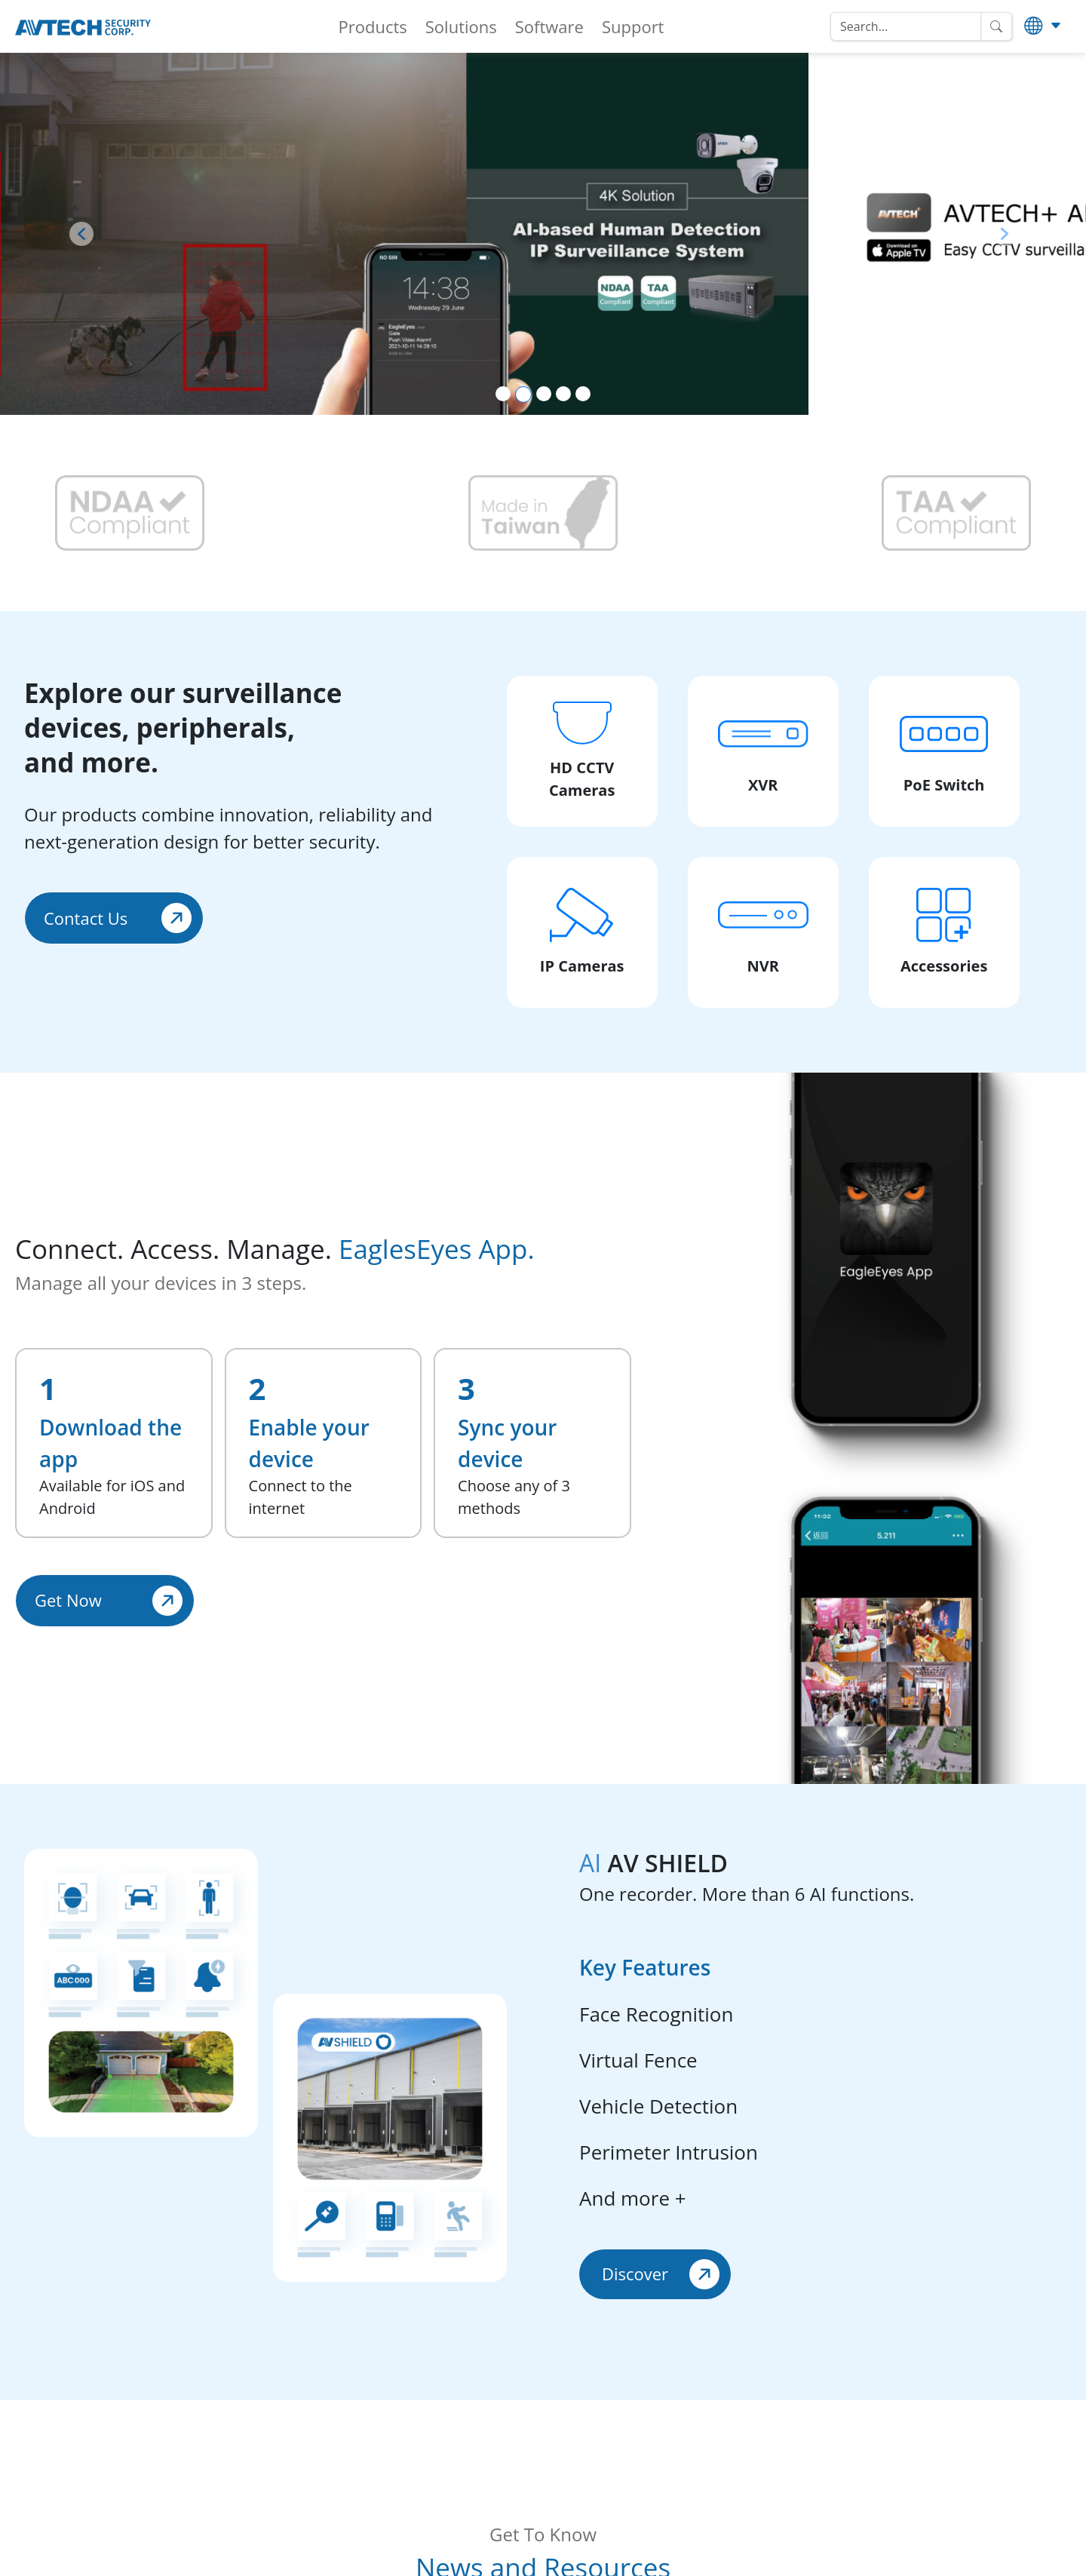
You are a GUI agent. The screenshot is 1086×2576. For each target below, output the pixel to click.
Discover (660, 2274)
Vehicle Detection (658, 2106)
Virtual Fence (638, 2060)
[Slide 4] (563, 393)
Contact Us (118, 918)
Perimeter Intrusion (668, 2152)
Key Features (644, 1967)
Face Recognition (656, 2014)
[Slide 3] (543, 393)
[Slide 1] (503, 393)
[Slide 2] (523, 394)
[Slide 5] (583, 393)
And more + (632, 2198)
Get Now (109, 1600)
